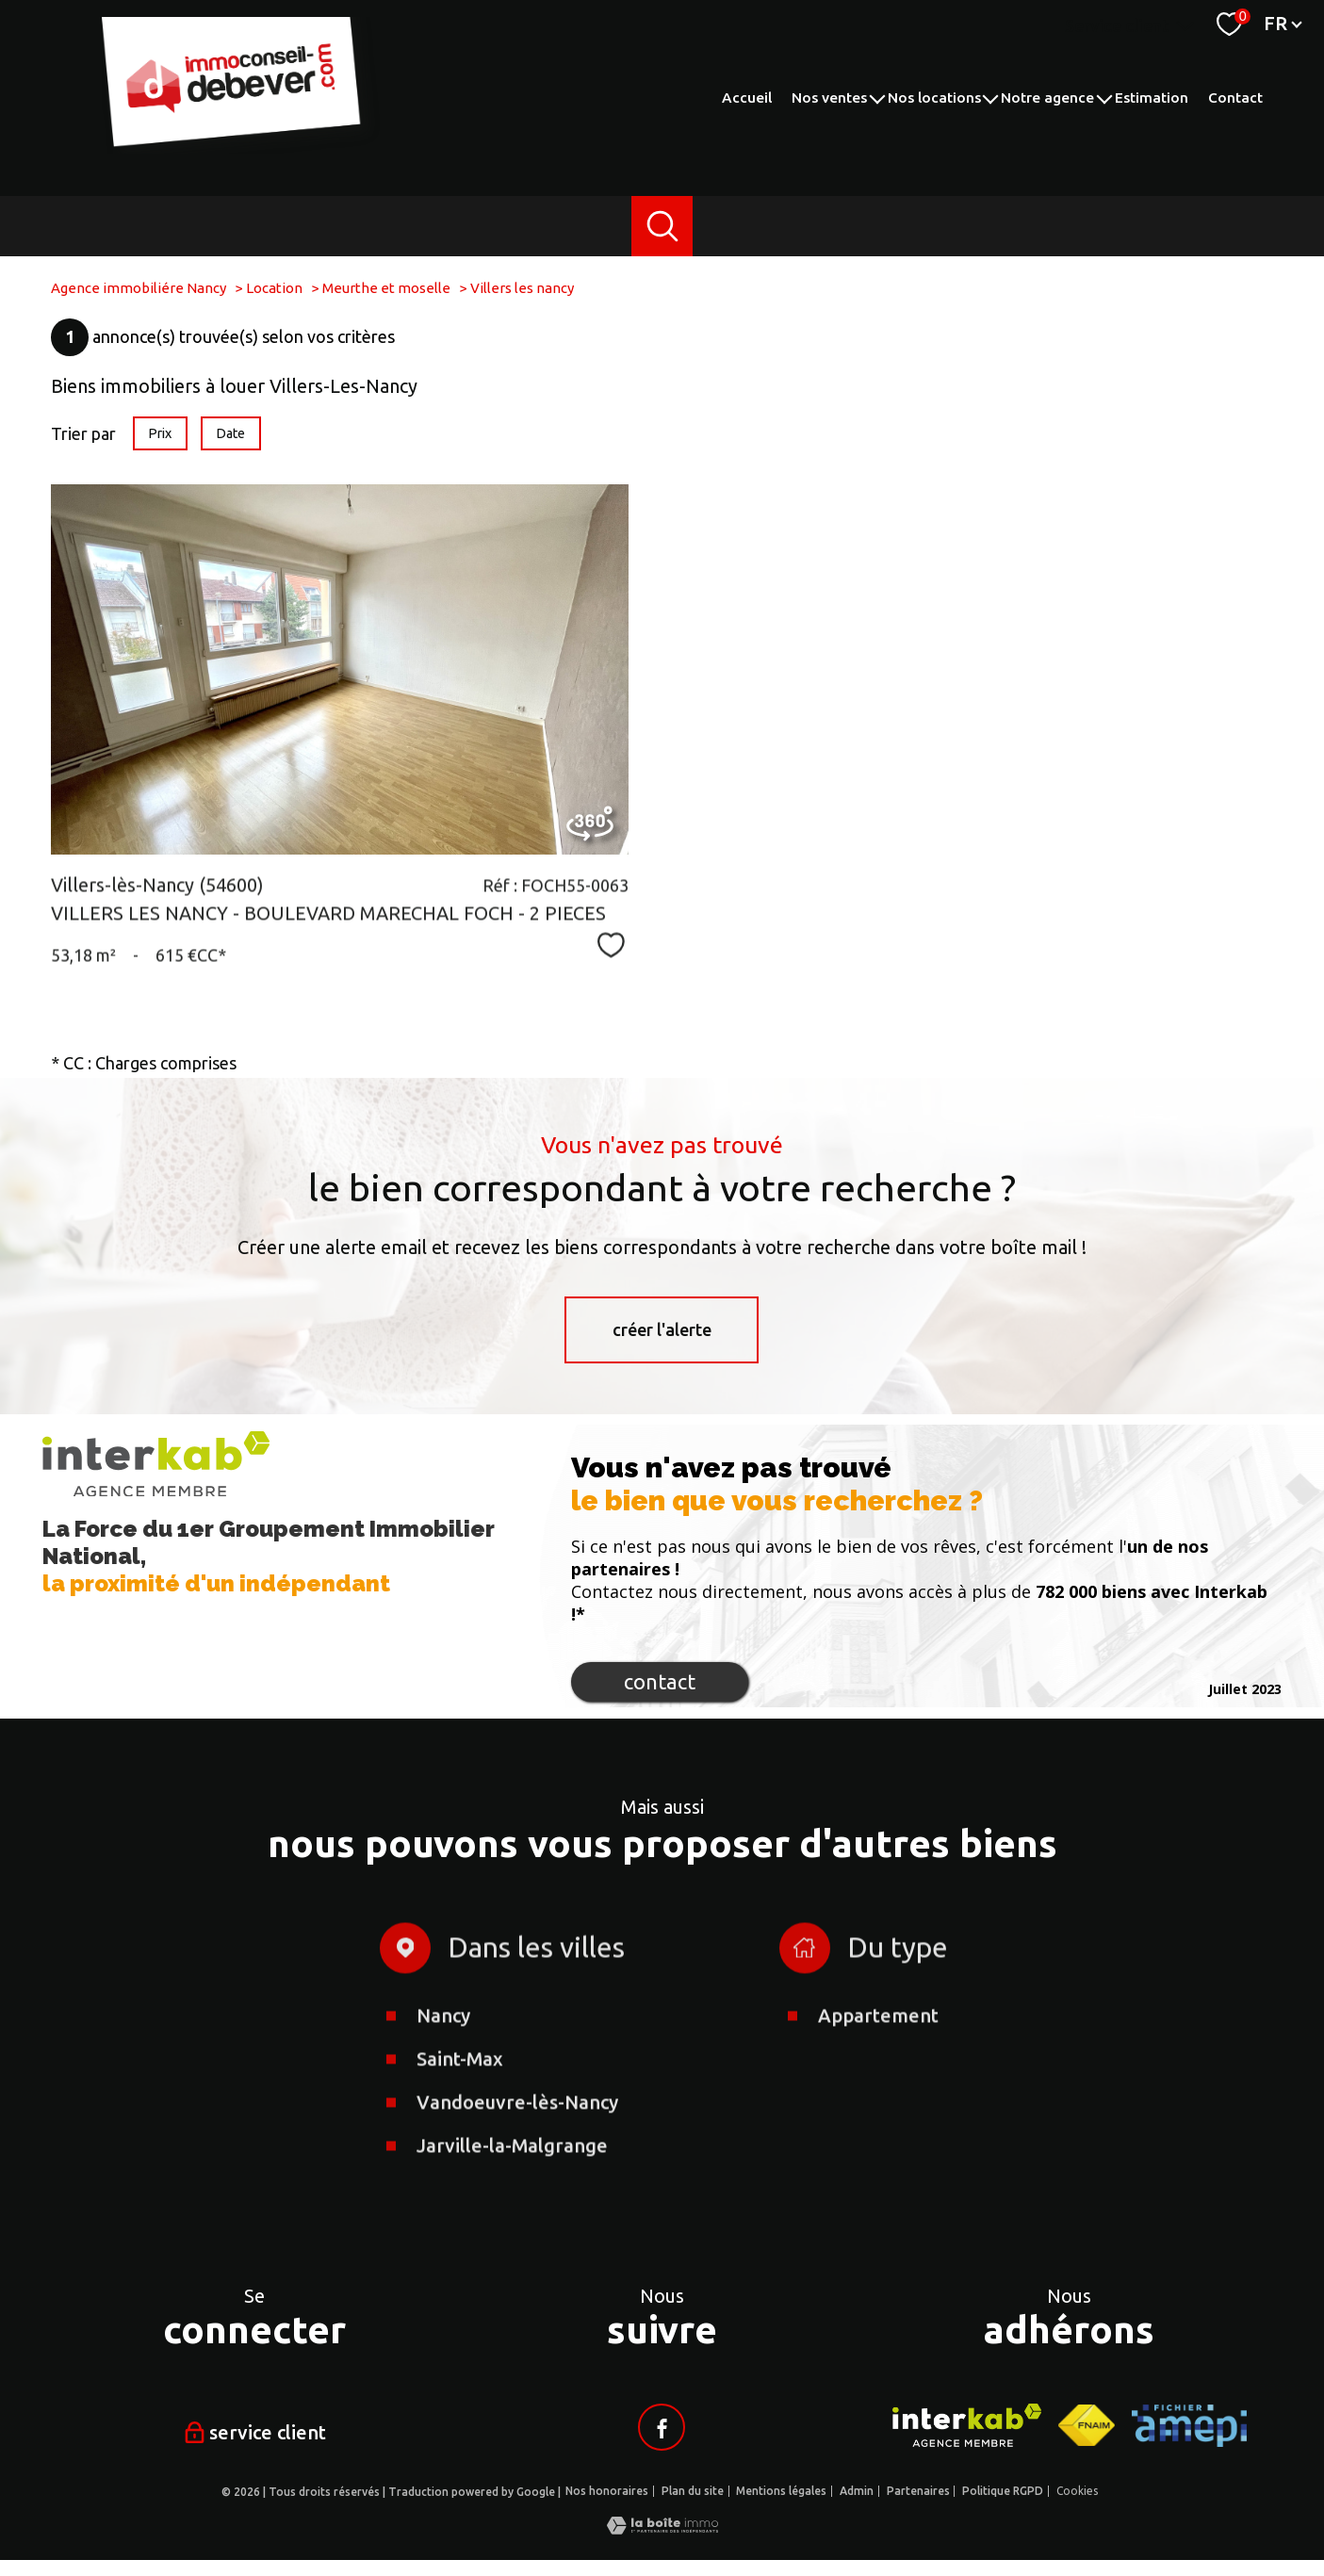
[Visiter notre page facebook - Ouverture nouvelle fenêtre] (661, 2427)
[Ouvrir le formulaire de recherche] (662, 226)
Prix (160, 433)
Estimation (1151, 98)
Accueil (747, 98)
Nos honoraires (606, 2491)
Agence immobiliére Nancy (138, 288)
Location (274, 288)
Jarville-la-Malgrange (512, 2242)
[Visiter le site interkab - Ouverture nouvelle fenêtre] (967, 2425)
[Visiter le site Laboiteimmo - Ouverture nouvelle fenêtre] (662, 2528)
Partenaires (918, 2491)
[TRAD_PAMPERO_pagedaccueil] (243, 147)
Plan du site (693, 2491)
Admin (857, 2491)
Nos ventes (829, 98)
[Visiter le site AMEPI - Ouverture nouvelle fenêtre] (1189, 2426)
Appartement (878, 2112)
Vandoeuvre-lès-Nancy (517, 2198)
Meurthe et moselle (386, 288)
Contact (1235, 98)
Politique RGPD (1002, 2491)
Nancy (443, 2112)
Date (231, 433)
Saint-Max (460, 2155)
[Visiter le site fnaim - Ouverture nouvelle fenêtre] (1086, 2425)
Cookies (1077, 2491)
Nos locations (934, 98)
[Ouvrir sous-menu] (877, 97)
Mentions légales (781, 2491)
